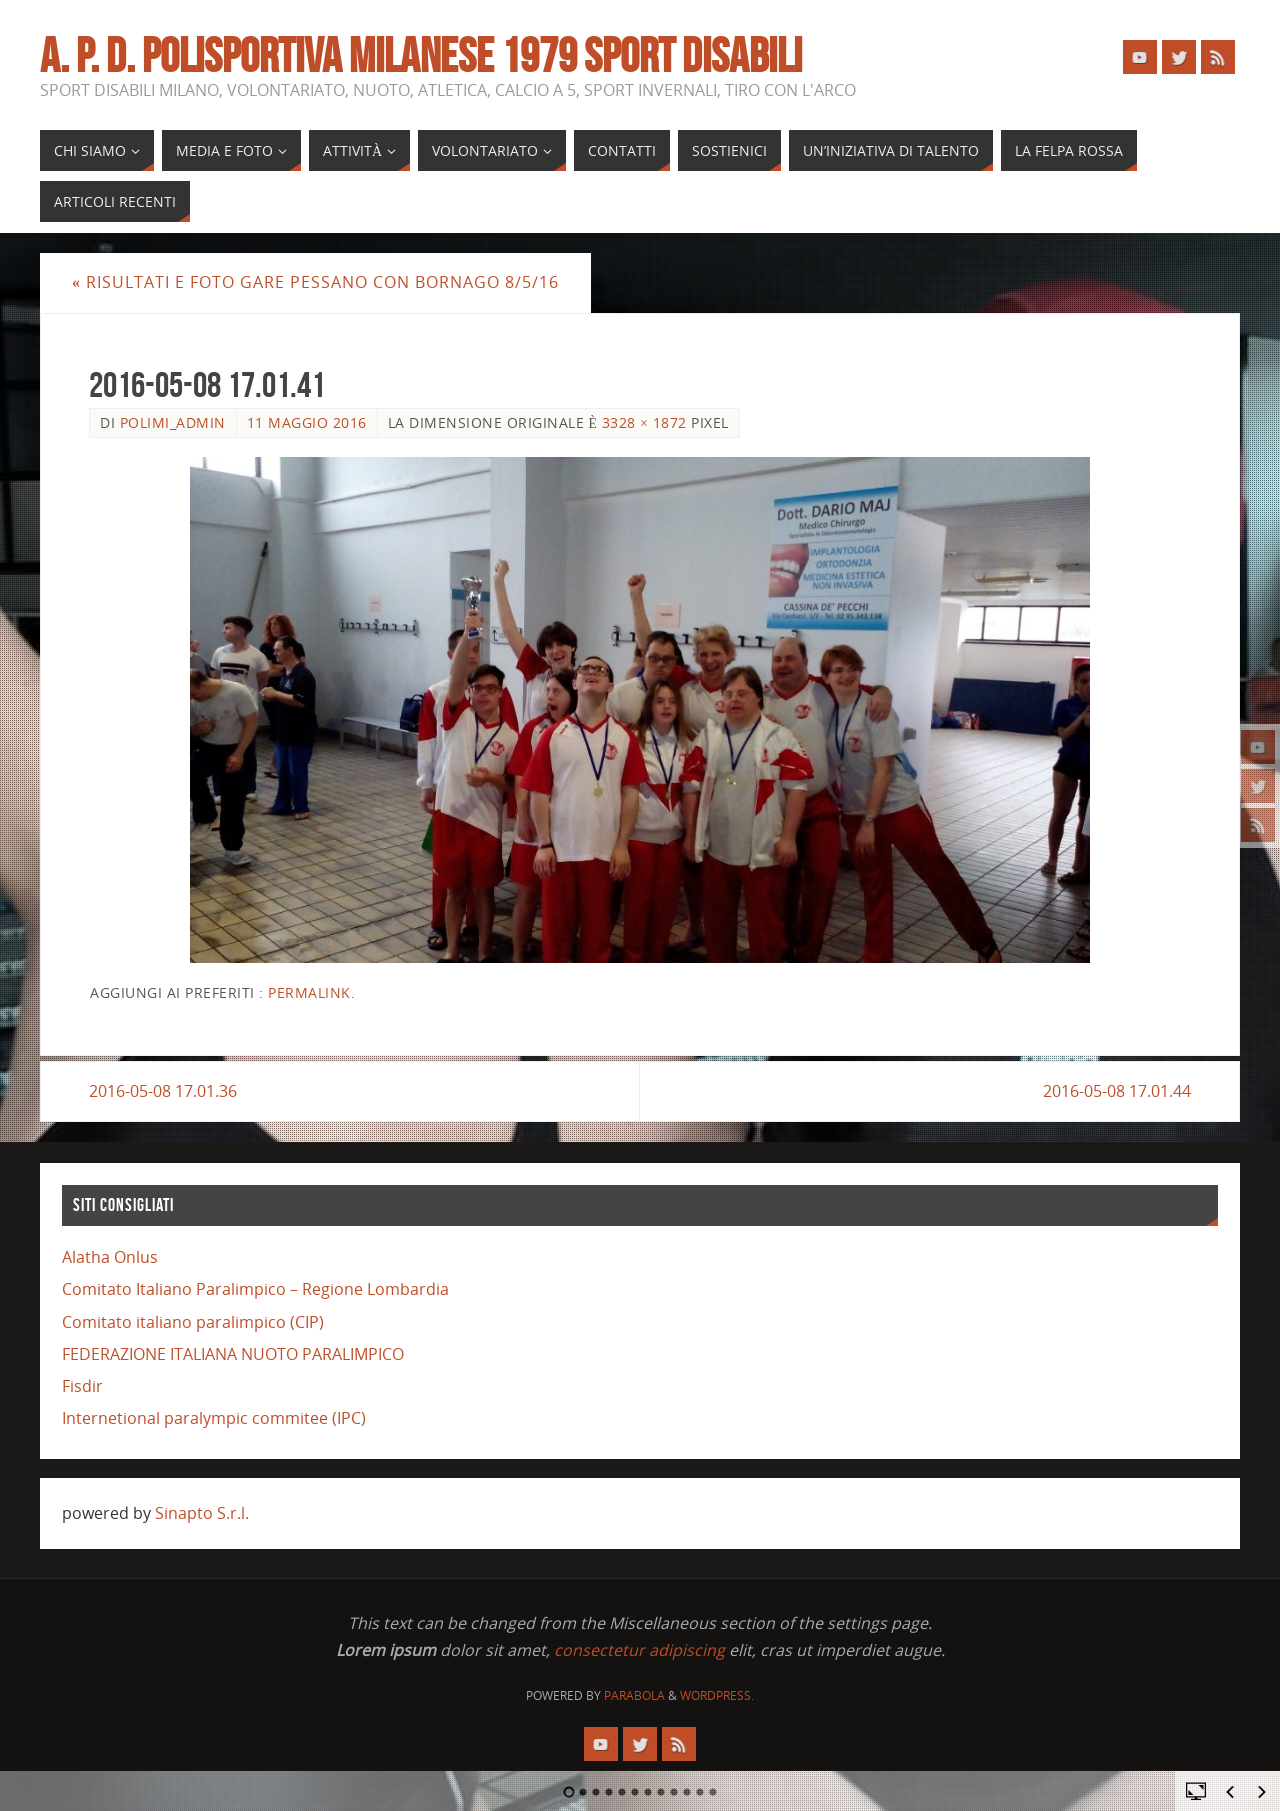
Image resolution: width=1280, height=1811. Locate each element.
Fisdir (82, 1386)
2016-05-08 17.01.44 (1117, 1091)
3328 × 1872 (644, 422)
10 (687, 1792)
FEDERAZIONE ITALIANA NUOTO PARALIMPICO (233, 1354)
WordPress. (717, 1695)
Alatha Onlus (110, 1257)
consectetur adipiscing (639, 1650)
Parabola (634, 1695)
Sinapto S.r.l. (202, 1513)
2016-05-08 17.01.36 (163, 1091)
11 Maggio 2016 (307, 422)
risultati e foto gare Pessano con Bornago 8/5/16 (315, 282)
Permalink (309, 992)
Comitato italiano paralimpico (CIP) (193, 1322)
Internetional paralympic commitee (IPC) (214, 1418)
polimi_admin (173, 422)
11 (700, 1792)
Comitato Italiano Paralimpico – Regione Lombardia (255, 1289)
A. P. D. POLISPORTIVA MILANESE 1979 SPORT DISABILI (421, 56)
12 (713, 1792)
